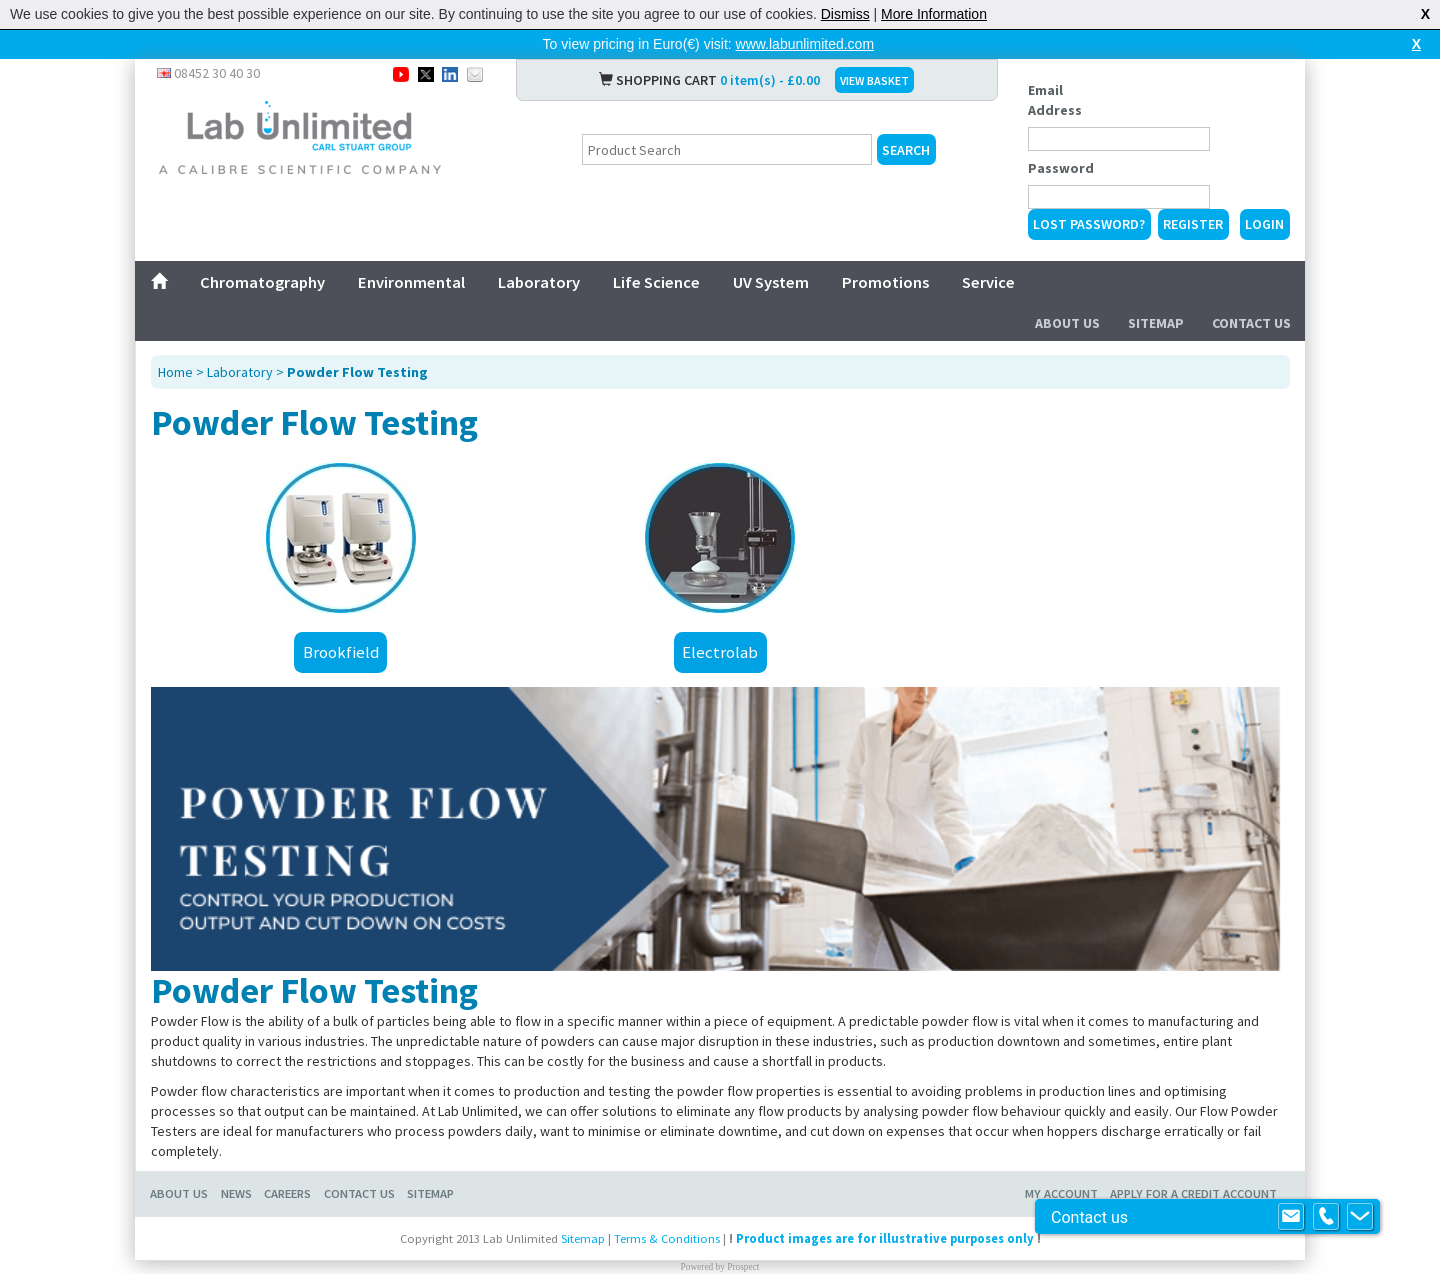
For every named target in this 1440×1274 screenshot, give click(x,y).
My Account (1061, 1193)
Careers (287, 1193)
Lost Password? (1089, 224)
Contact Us (1251, 323)
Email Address (1055, 100)
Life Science (656, 282)
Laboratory (539, 282)
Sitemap (1156, 323)
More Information (934, 14)
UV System (771, 282)
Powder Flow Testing (357, 372)
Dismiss (845, 14)
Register (1193, 224)
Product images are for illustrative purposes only (885, 1238)
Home (175, 372)
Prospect (743, 1267)
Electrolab (720, 652)
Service (988, 282)
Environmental (411, 282)
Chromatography (262, 282)
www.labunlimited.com (805, 44)
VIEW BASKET (874, 80)
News (236, 1193)
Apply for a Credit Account (1193, 1193)
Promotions (885, 282)
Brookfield (341, 652)
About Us (1067, 323)
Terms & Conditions (667, 1238)
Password (1061, 168)
